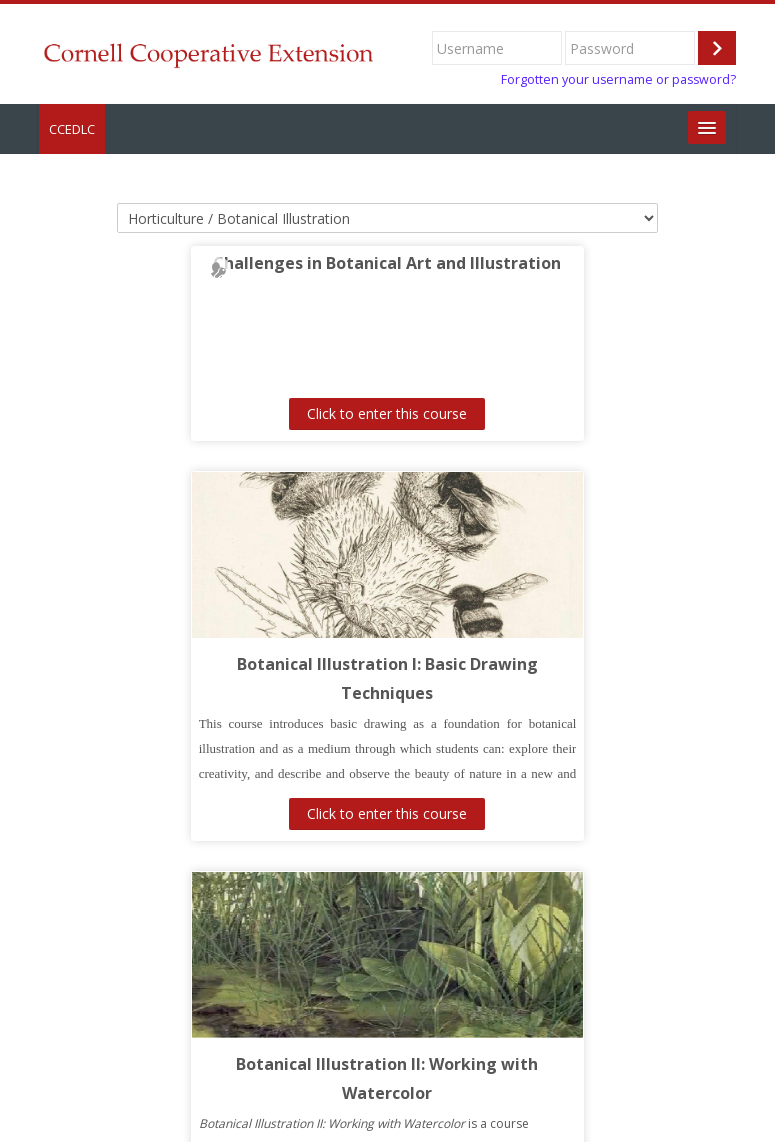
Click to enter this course (213, 413)
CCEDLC (72, 129)
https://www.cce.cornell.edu (161, 1111)
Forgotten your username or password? (618, 79)
